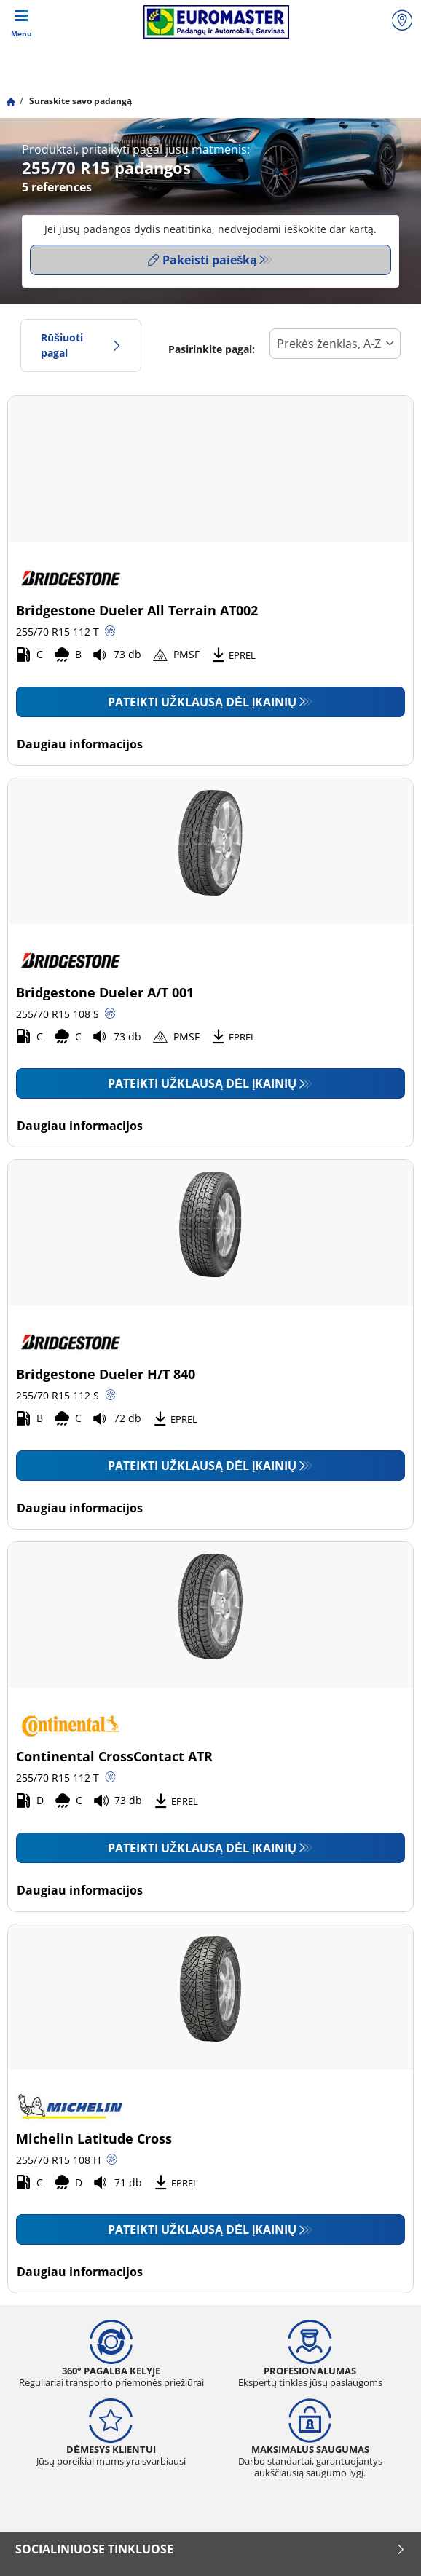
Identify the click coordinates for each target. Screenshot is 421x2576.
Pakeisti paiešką (202, 260)
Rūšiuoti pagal (81, 345)
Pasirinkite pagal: (211, 349)
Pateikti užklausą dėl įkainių (202, 702)
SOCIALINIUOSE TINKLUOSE (210, 2549)
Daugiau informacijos (80, 744)
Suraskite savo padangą (79, 101)
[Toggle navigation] (21, 22)
